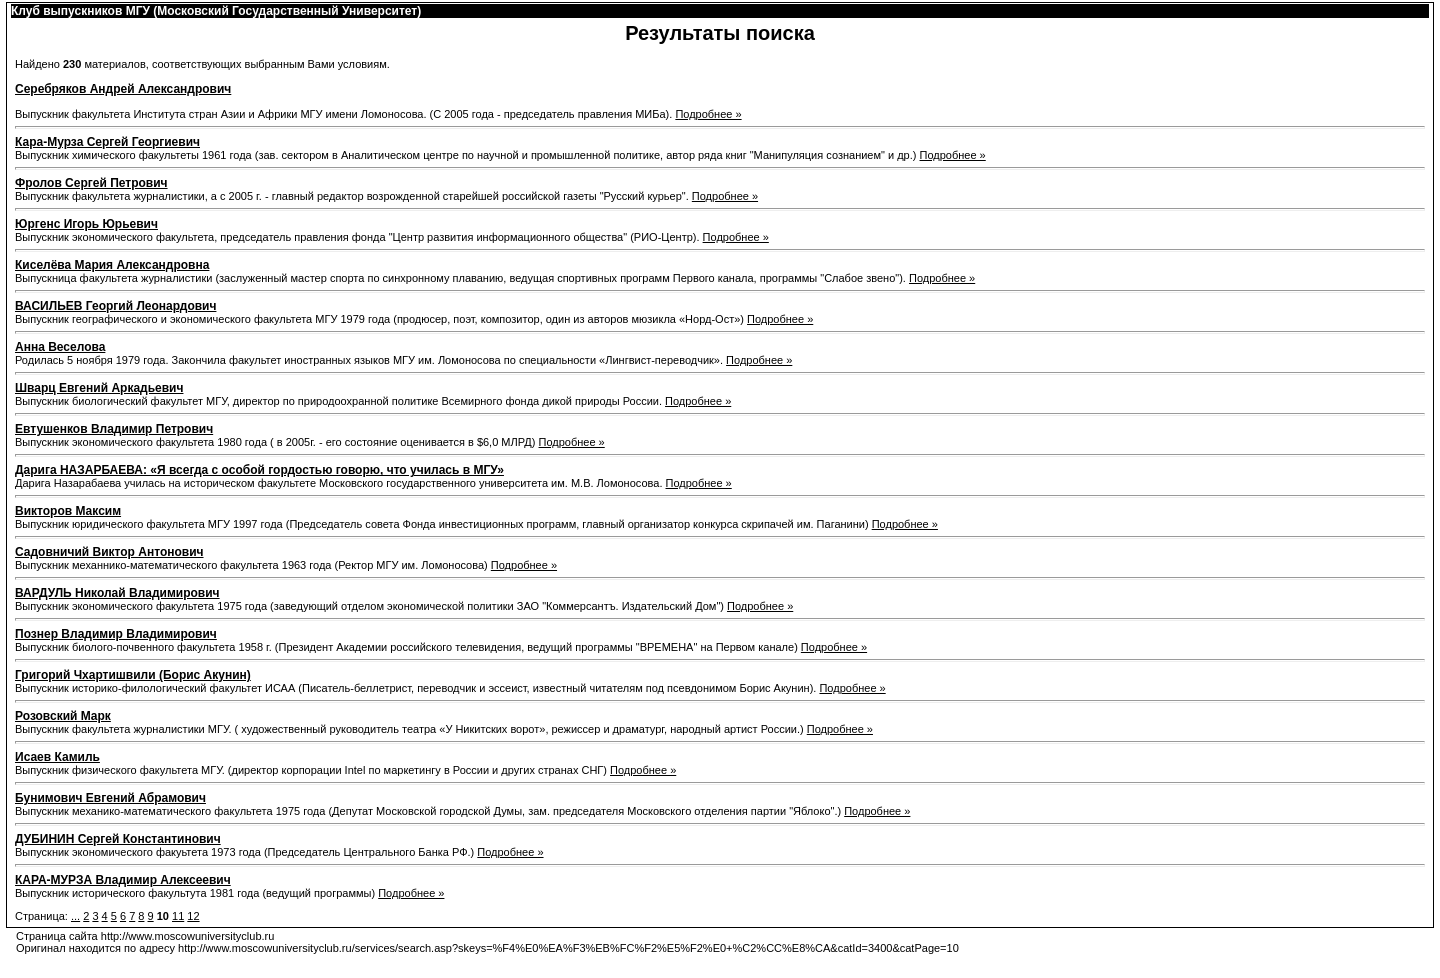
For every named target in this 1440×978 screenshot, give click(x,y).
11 (178, 916)
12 (193, 916)
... (75, 916)
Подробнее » (708, 114)
